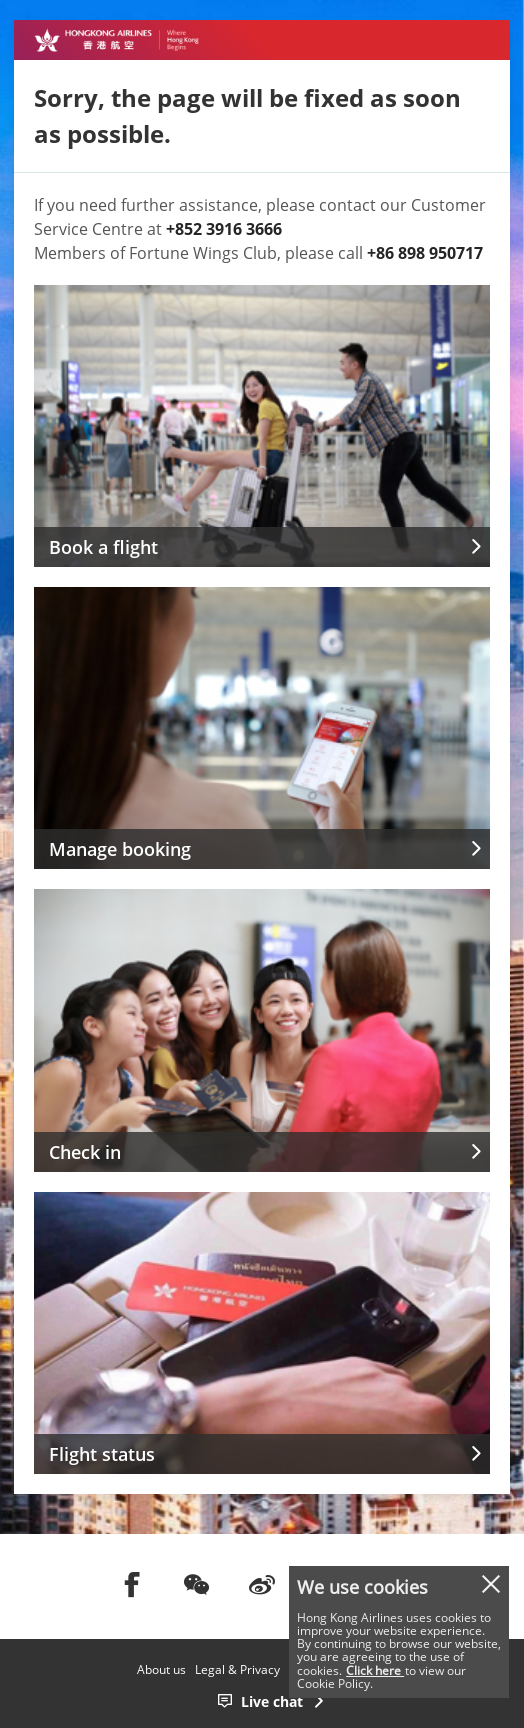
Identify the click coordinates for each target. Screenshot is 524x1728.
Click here (375, 1670)
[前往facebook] (132, 1584)
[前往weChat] (197, 1584)
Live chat (272, 1701)
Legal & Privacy (237, 1669)
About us (161, 1669)
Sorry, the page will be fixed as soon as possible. (247, 115)
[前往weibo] (262, 1584)
